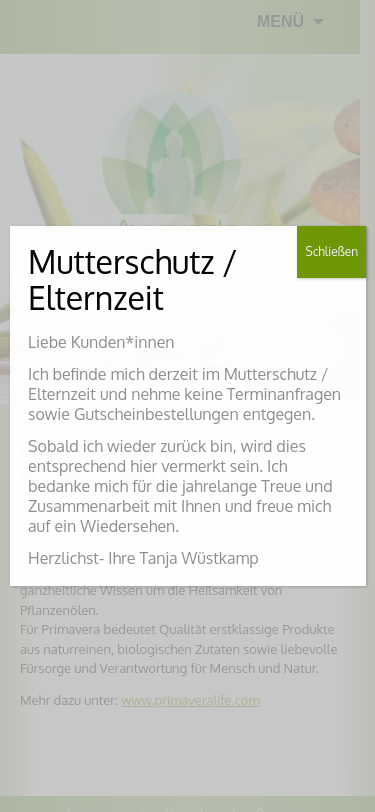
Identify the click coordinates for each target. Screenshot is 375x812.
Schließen (331, 251)
